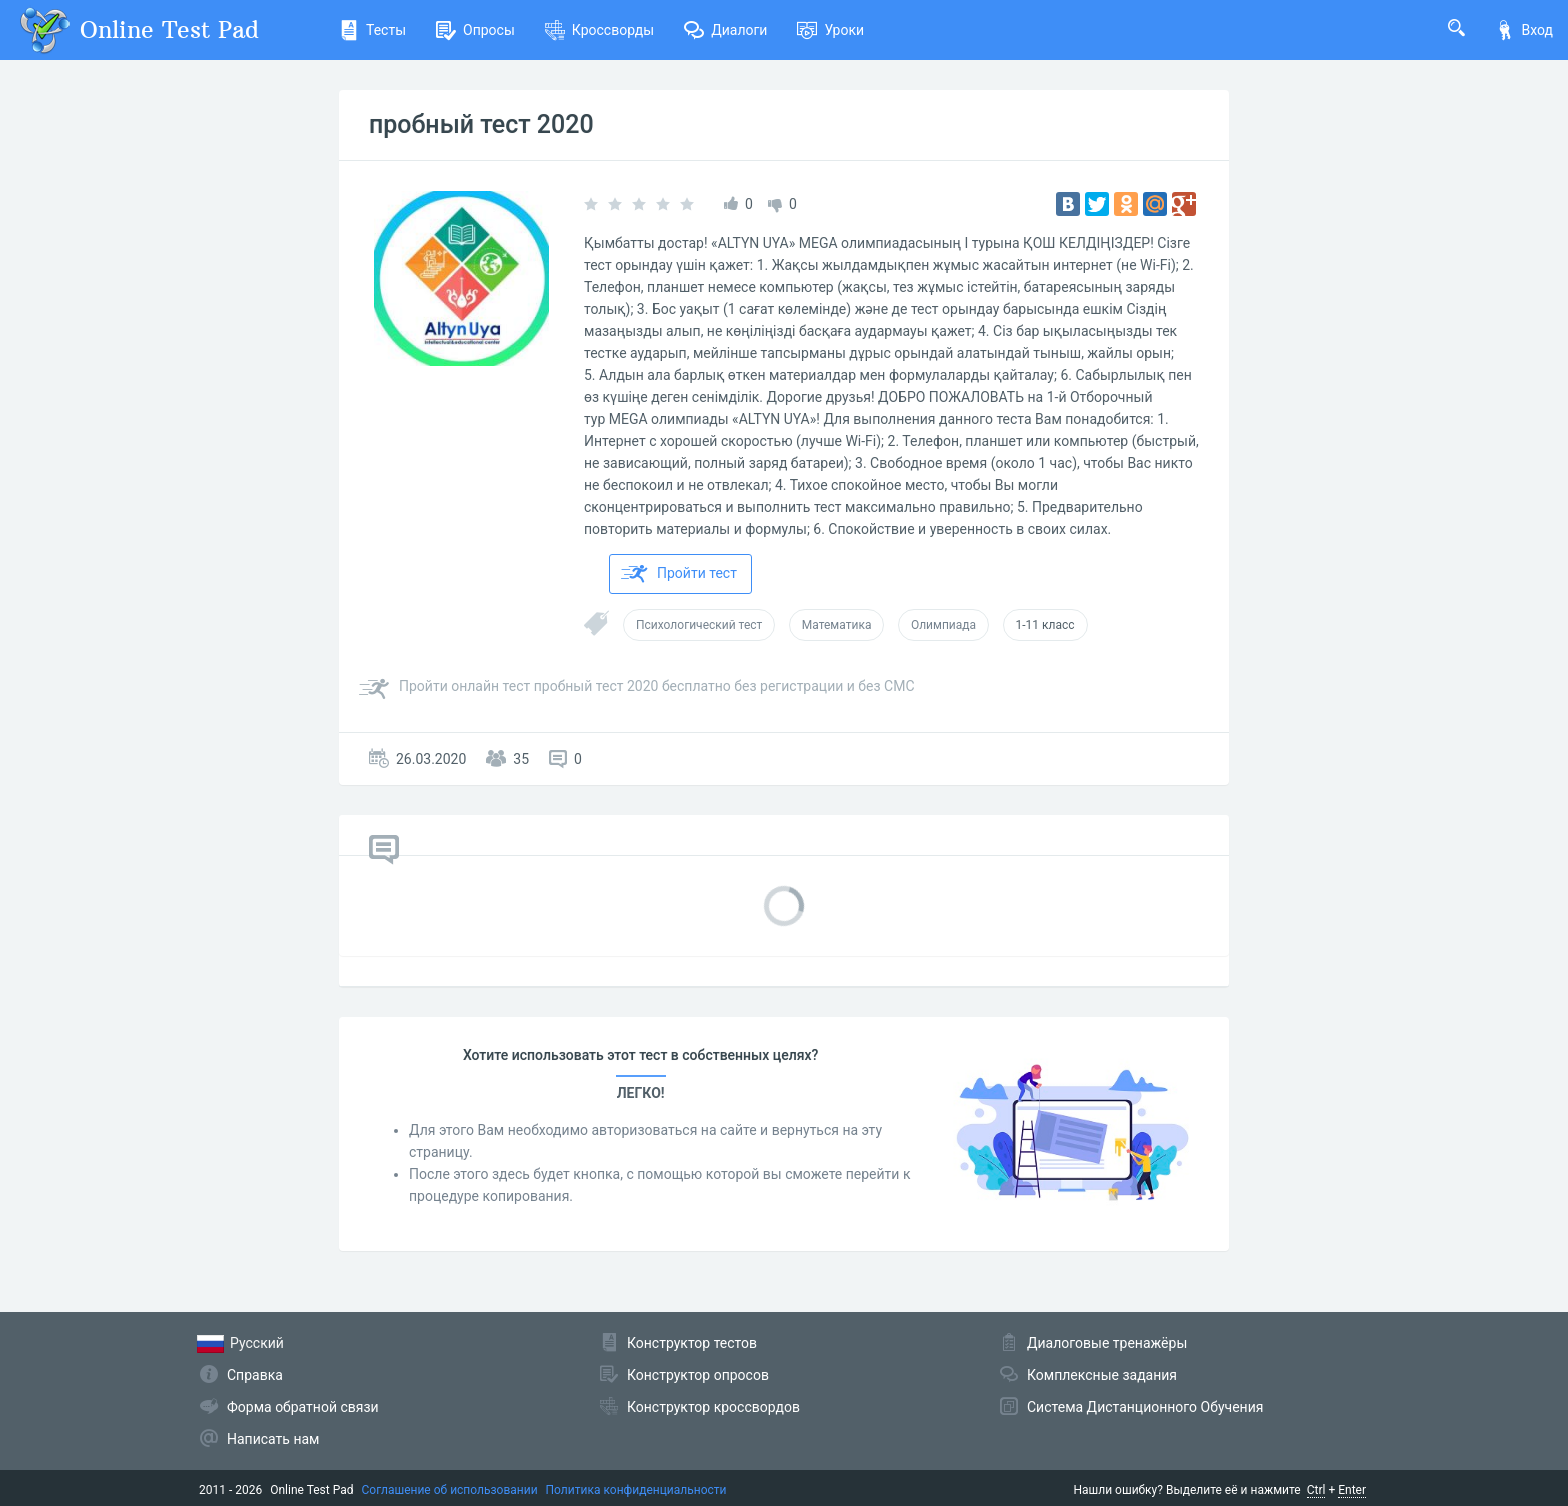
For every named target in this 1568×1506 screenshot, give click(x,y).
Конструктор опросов (698, 1375)
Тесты (372, 30)
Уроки (830, 30)
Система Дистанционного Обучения (1145, 1407)
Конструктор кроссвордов (713, 1407)
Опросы (475, 30)
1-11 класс (1045, 625)
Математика (837, 625)
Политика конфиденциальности (636, 1490)
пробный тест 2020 (481, 124)
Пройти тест (679, 574)
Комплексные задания (1102, 1375)
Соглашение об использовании (450, 1490)
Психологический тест (699, 625)
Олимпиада (943, 625)
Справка (255, 1375)
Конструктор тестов (692, 1343)
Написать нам (273, 1439)
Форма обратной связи (303, 1407)
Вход (1524, 30)
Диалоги (725, 30)
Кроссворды (599, 30)
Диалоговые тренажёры (1107, 1343)
